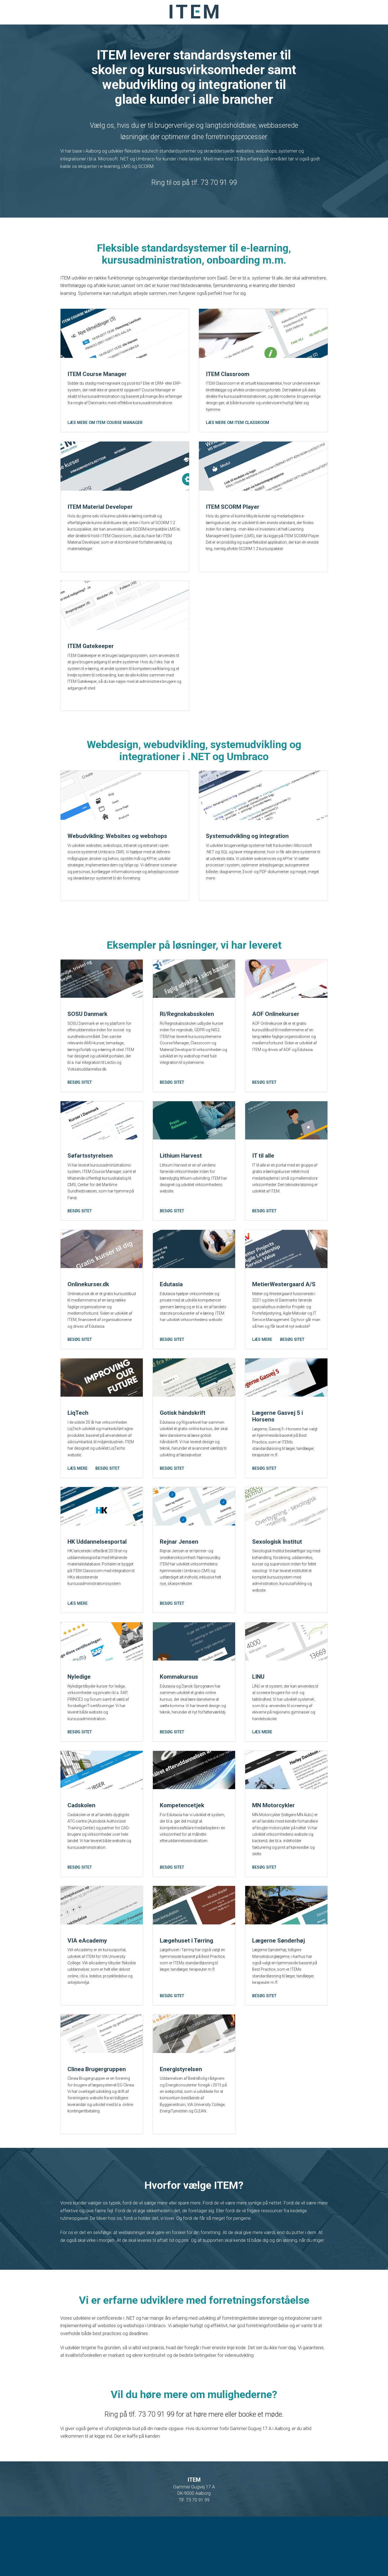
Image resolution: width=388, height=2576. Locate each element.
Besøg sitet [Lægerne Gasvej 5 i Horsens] (264, 1510)
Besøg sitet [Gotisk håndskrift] (172, 1510)
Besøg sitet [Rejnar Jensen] (172, 1648)
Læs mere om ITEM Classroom (237, 429)
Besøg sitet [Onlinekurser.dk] (80, 1377)
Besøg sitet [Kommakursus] (172, 1781)
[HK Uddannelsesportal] (102, 1549)
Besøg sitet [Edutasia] (172, 1377)
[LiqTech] (102, 1417)
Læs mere (262, 1377)
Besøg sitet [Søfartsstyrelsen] (80, 1245)
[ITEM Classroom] (263, 337)
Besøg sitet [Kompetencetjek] (172, 1919)
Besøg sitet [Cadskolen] (80, 1919)
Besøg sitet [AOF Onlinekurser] (264, 1113)
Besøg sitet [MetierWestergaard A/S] (292, 1377)
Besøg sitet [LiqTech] (107, 1510)
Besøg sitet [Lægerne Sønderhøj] (264, 2051)
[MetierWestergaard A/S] (286, 1285)
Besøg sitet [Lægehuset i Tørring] (172, 2051)
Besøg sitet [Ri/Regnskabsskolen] (172, 1113)
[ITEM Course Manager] (125, 337)
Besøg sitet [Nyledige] (80, 1781)
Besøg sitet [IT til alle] (264, 1245)
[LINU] (286, 1688)
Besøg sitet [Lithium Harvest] (172, 1245)
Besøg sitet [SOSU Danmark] (80, 1113)
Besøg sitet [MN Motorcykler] (264, 1919)
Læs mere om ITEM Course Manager (105, 429)
